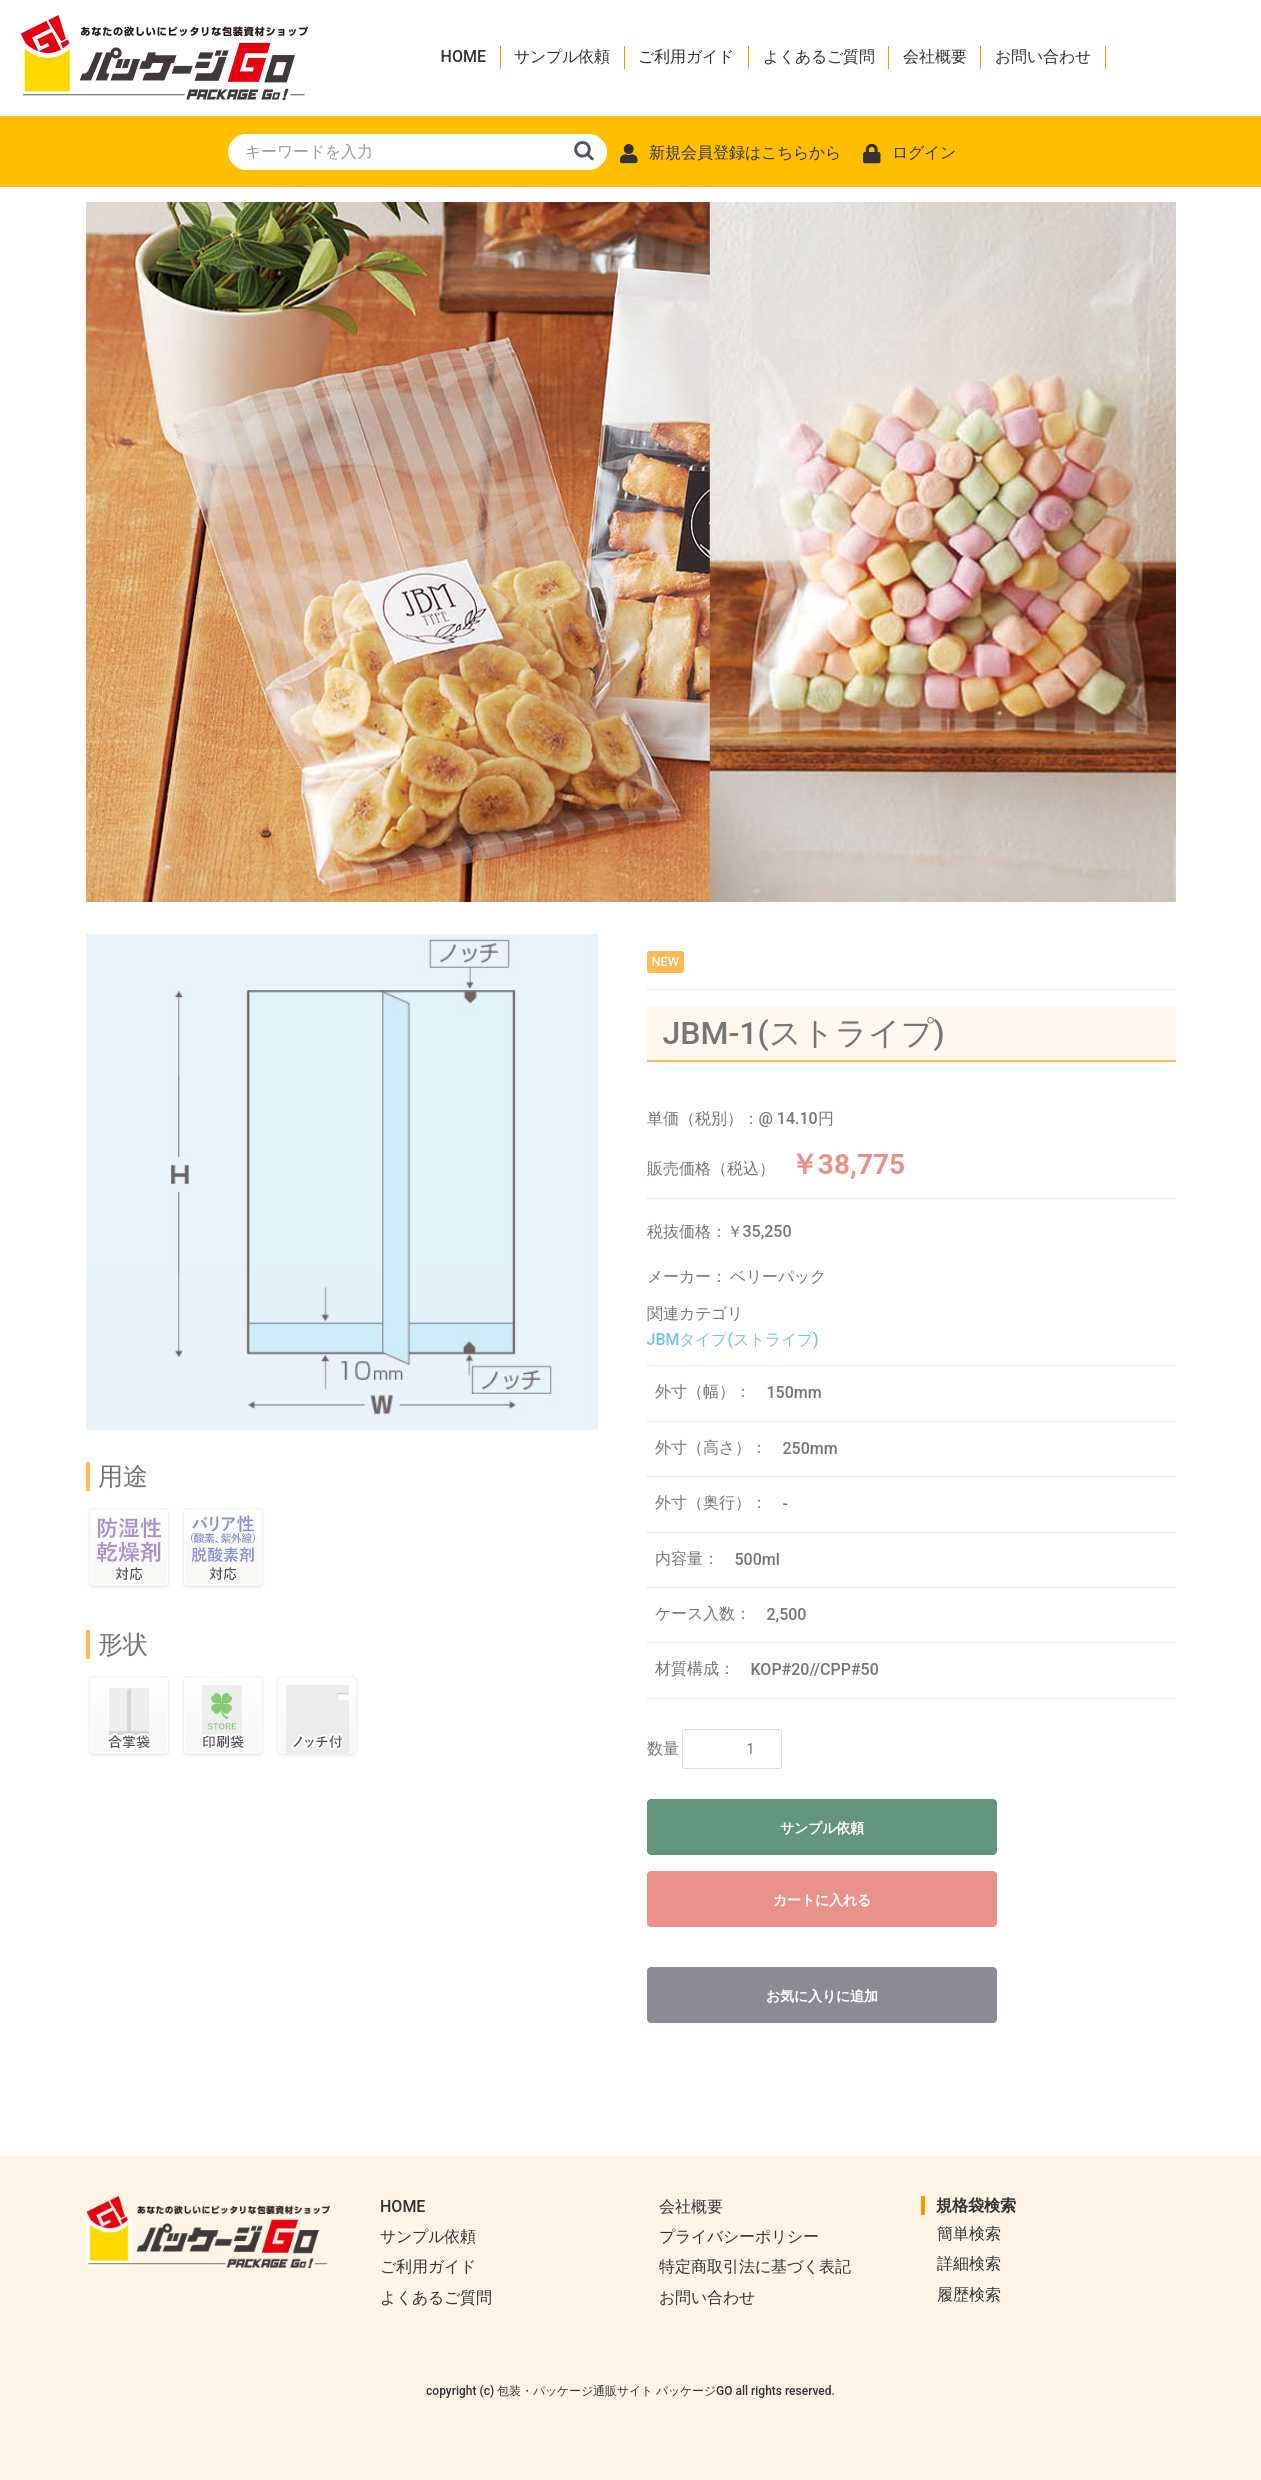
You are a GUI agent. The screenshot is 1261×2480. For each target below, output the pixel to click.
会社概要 (935, 56)
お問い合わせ (1043, 56)
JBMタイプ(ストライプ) (733, 1339)
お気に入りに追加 (822, 1996)
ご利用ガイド (686, 56)
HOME (463, 56)
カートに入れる (822, 1900)
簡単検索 (969, 2233)
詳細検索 (969, 2263)
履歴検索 (969, 2294)
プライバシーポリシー (739, 2236)
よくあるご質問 (819, 56)
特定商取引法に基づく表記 (755, 2266)
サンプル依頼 (562, 56)
